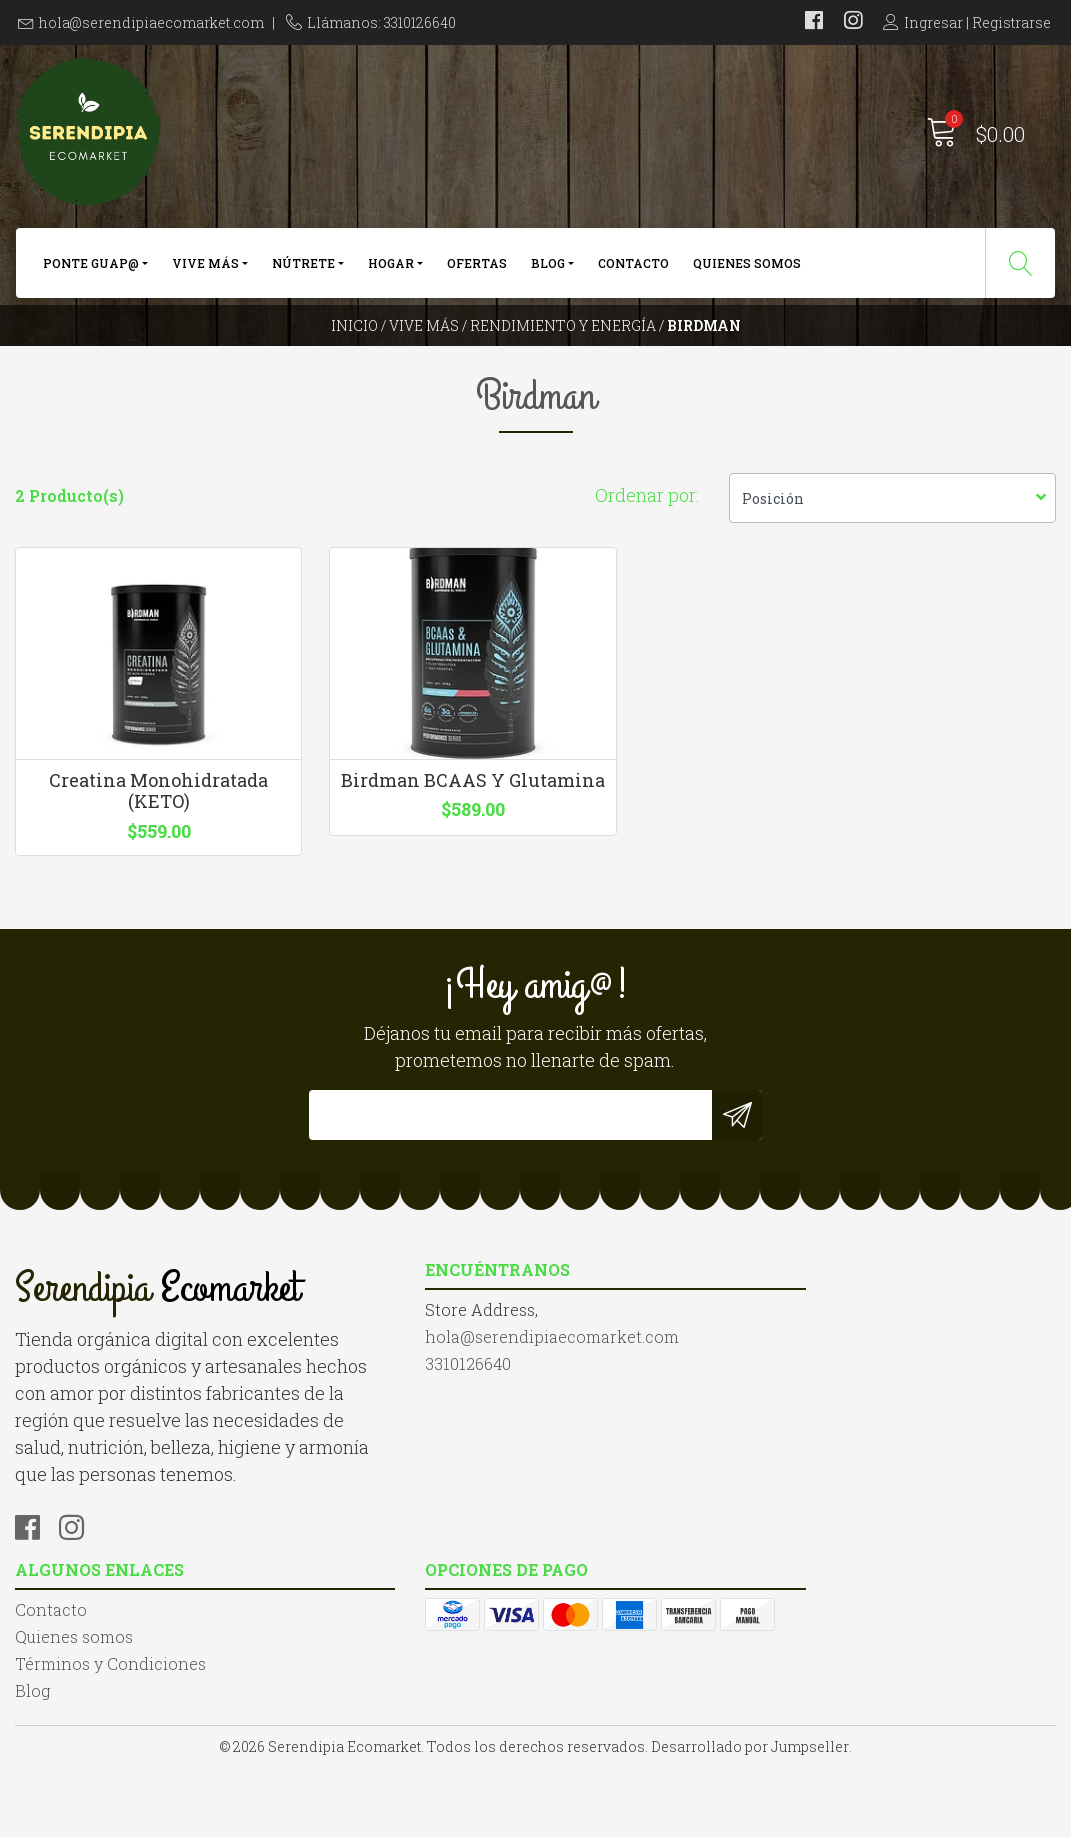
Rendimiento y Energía (563, 344)
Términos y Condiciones (646, 1461)
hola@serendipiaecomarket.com (151, 22)
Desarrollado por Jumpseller (750, 1816)
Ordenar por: (647, 540)
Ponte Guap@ (91, 268)
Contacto (633, 268)
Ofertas (477, 268)
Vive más (205, 268)
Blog (548, 268)
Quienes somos (747, 268)
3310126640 (326, 1485)
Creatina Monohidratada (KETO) (134, 854)
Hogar (391, 268)
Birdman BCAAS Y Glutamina (402, 854)
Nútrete (303, 268)
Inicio (354, 344)
